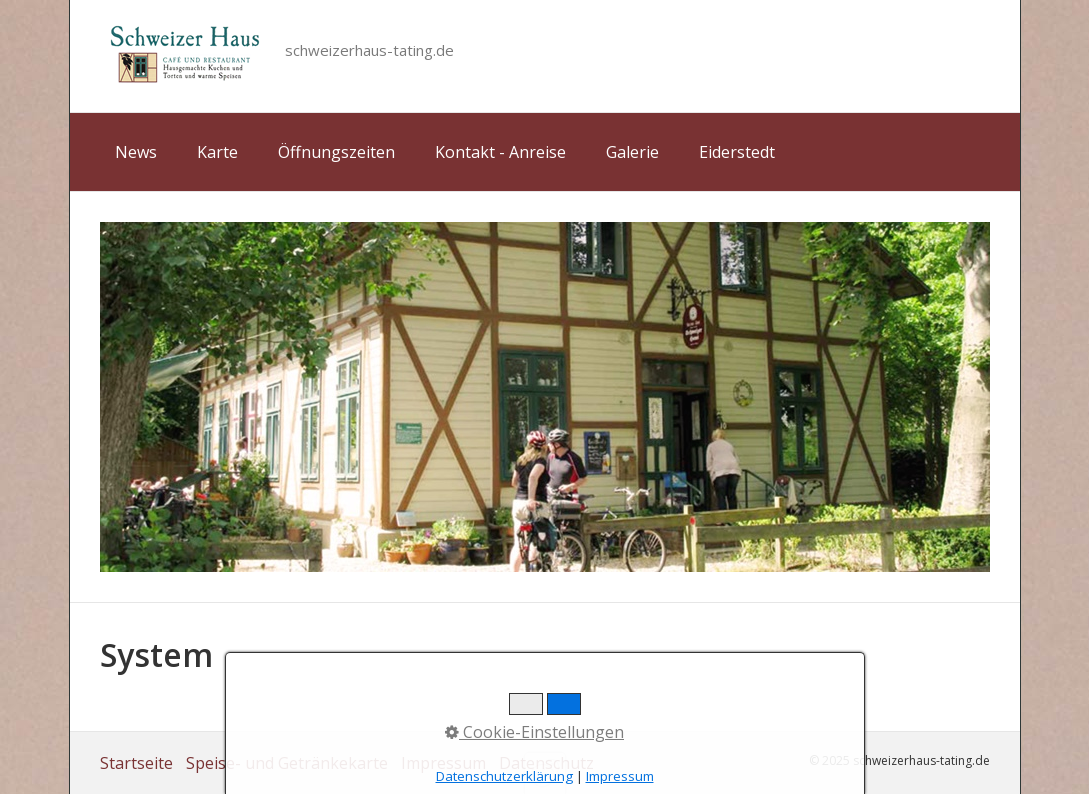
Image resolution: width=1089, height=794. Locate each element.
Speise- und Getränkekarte (287, 763)
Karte (217, 152)
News (136, 152)
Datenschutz (546, 763)
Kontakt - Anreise (500, 152)
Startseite (136, 763)
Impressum (443, 763)
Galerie (632, 152)
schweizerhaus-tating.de (369, 50)
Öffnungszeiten (336, 152)
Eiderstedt (737, 152)
